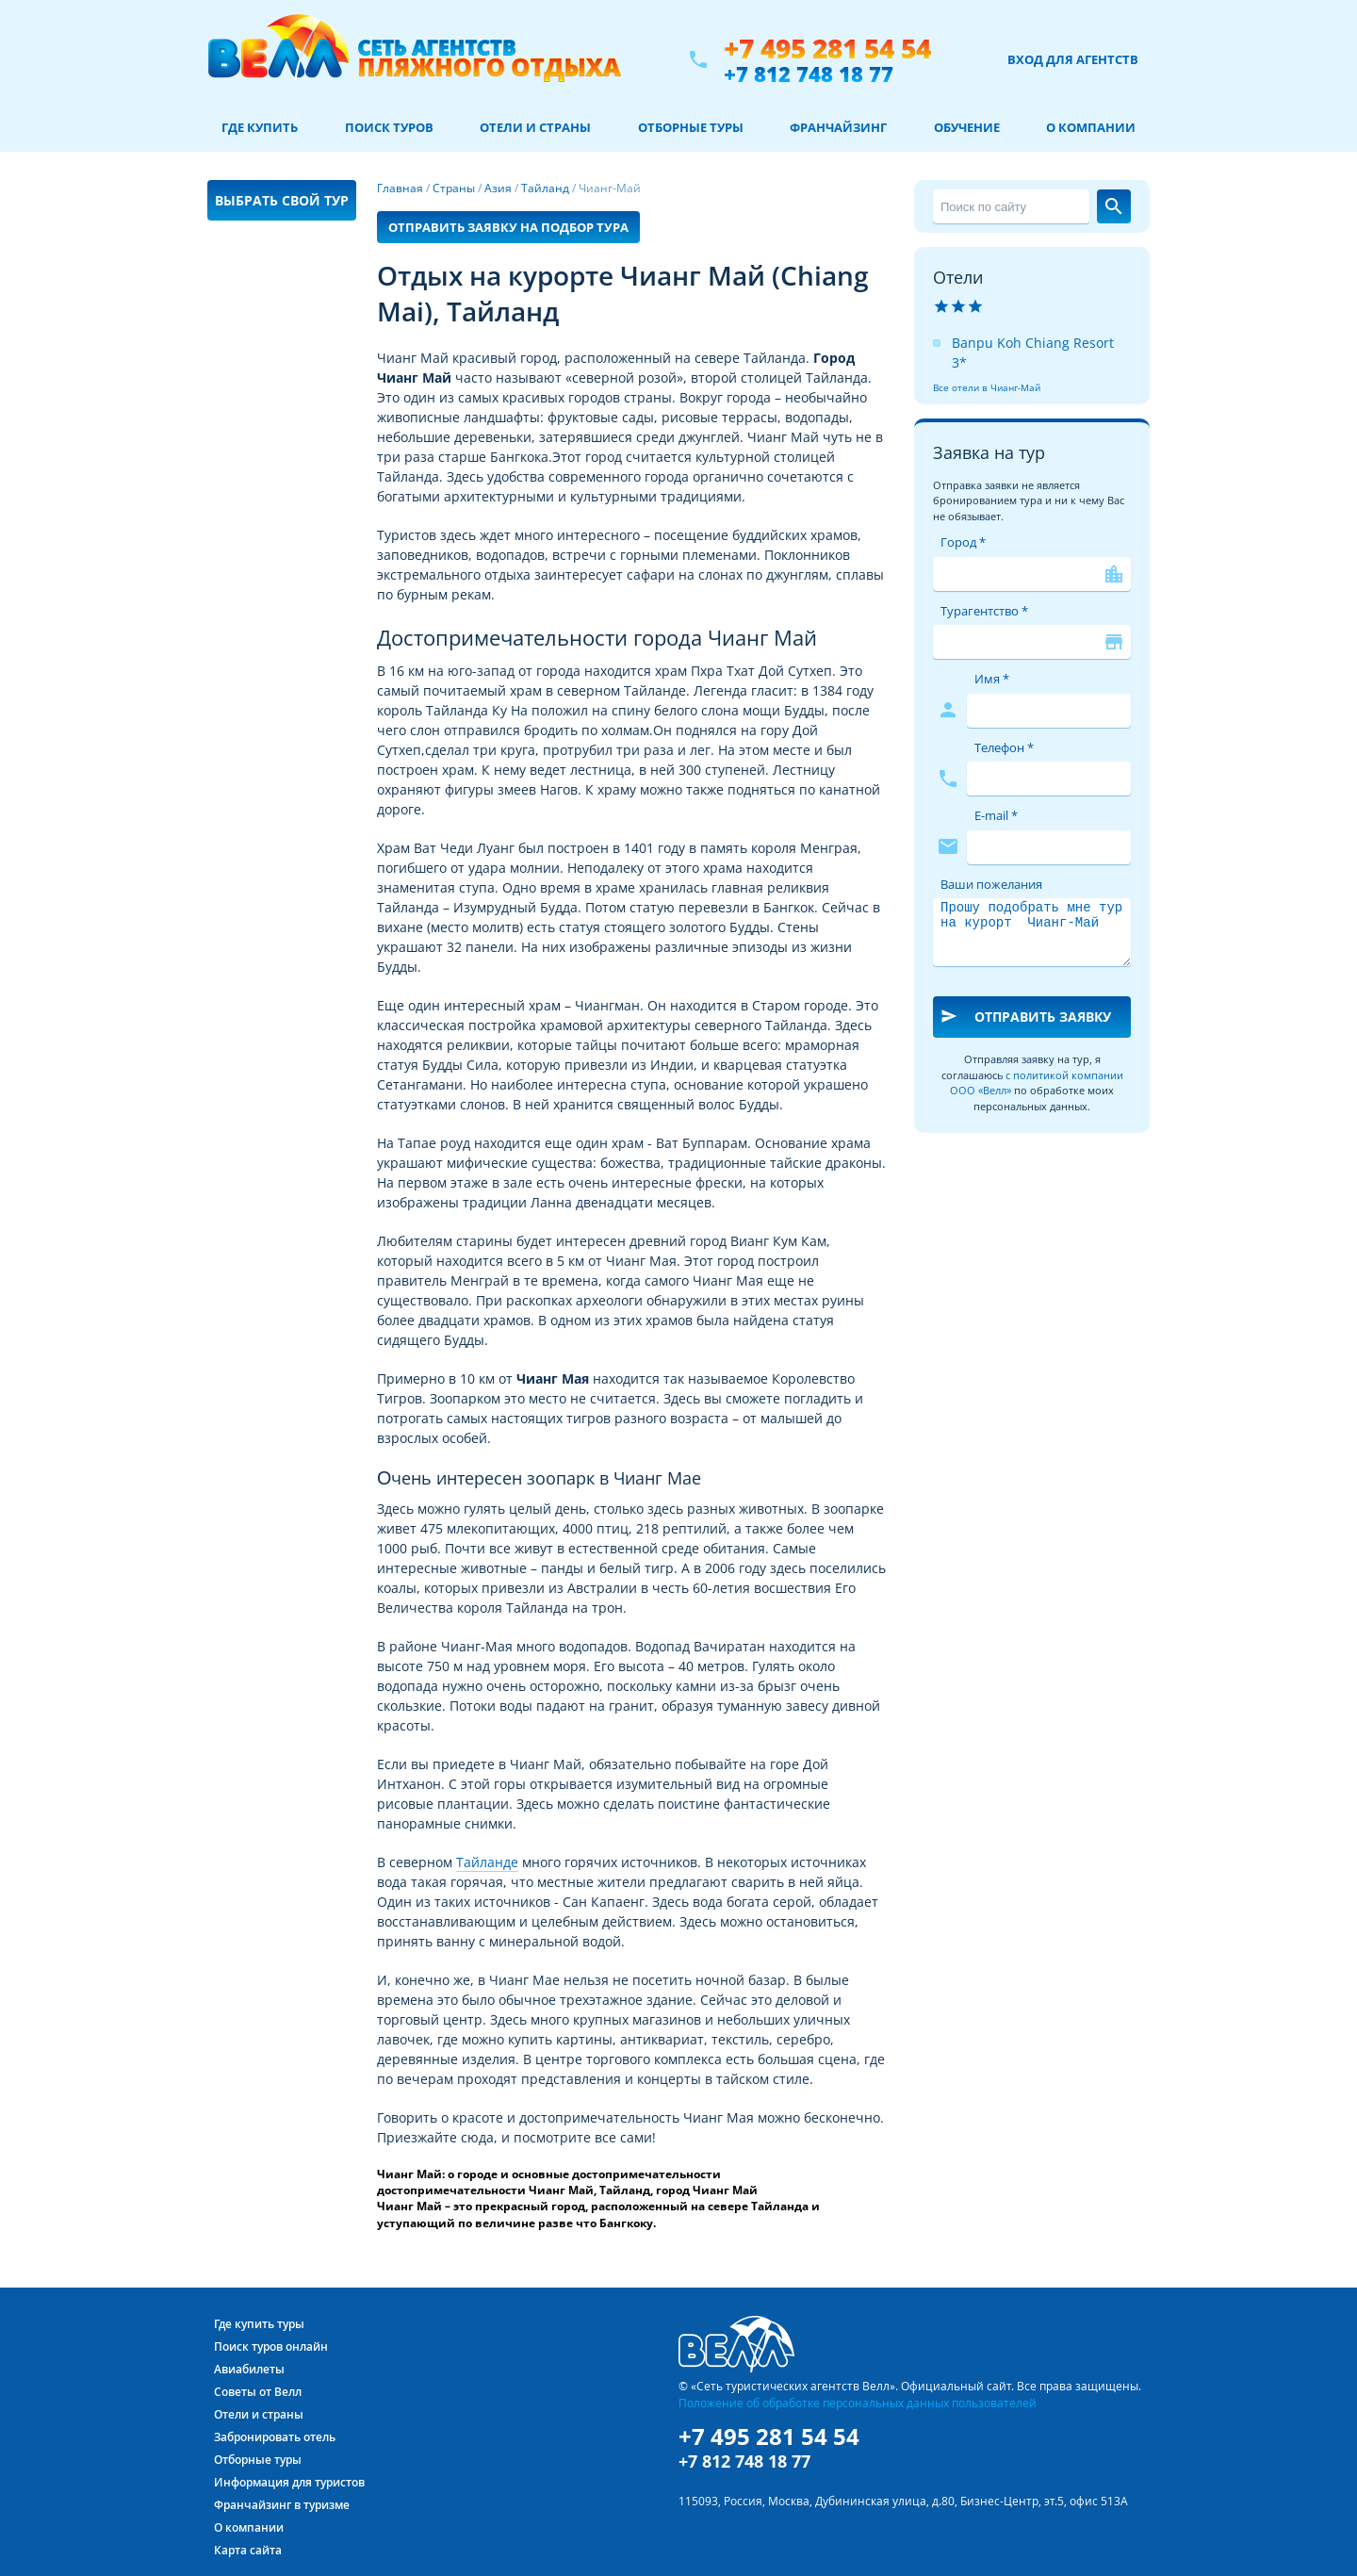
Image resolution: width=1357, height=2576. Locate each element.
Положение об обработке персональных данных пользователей (857, 2402)
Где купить (259, 127)
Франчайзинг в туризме (282, 2505)
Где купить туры (259, 2324)
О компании (1091, 127)
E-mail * (996, 815)
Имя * (991, 678)
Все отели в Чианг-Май (986, 387)
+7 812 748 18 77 (808, 73)
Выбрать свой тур (282, 200)
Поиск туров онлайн (271, 2346)
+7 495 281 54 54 (827, 48)
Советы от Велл (258, 2392)
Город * (963, 541)
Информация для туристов (289, 2482)
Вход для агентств (1072, 59)
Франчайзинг (838, 127)
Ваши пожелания (991, 884)
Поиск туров (389, 127)
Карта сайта (248, 2550)
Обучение (967, 127)
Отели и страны (535, 127)
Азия (498, 188)
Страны (454, 188)
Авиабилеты (249, 2369)
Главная (400, 188)
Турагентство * (984, 610)
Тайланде (487, 1862)
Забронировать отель (274, 2437)
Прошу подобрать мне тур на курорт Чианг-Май (1032, 932)
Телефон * (1004, 747)
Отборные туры (691, 127)
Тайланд (545, 188)
